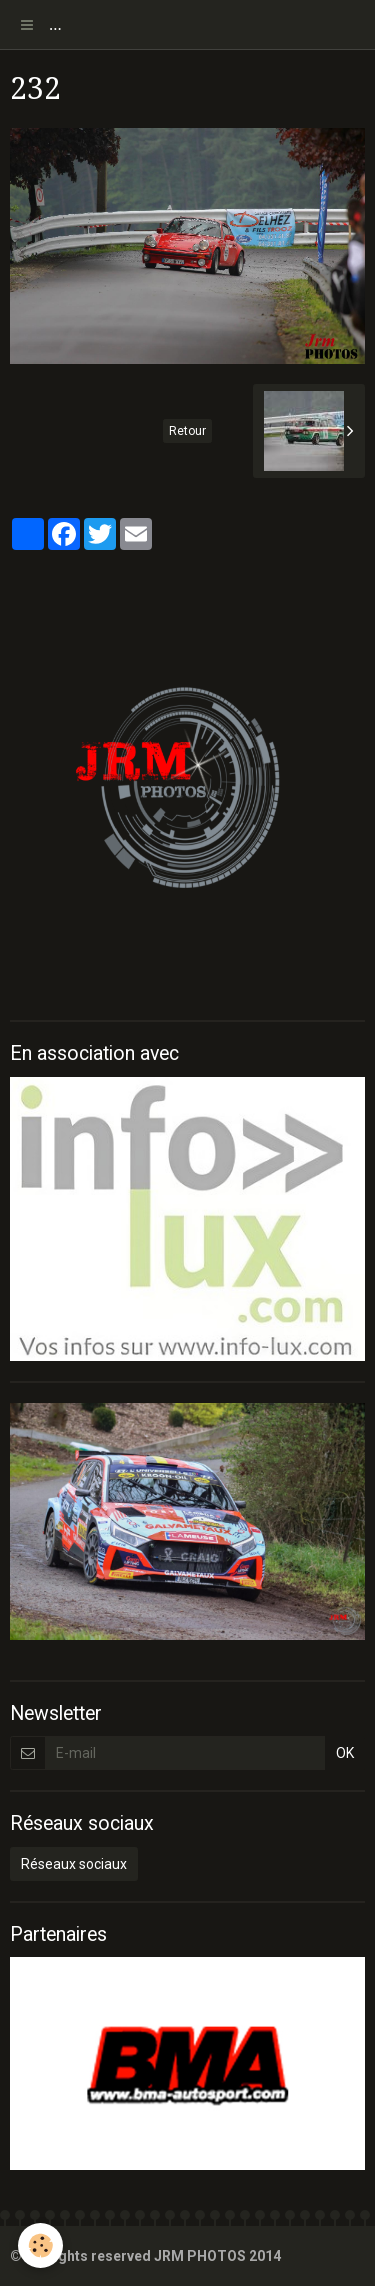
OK (345, 1753)
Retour (187, 431)
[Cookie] (40, 2245)
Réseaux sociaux (74, 1864)
